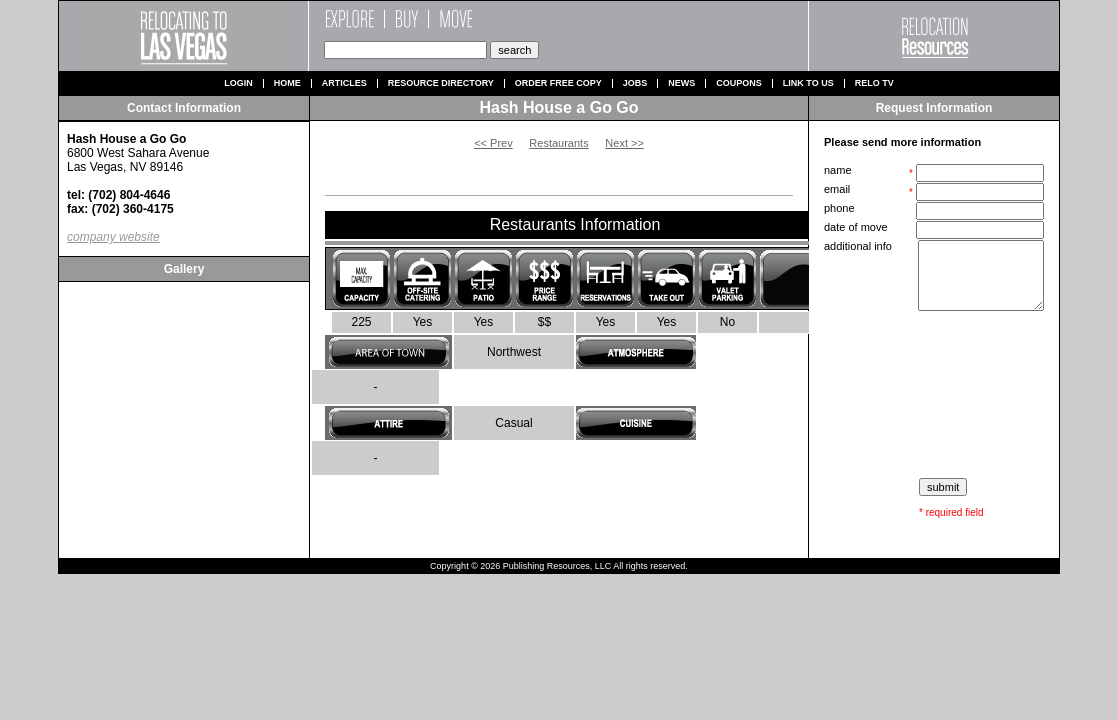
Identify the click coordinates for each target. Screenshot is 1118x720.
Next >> (624, 143)
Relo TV (874, 83)
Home (287, 83)
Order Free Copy (558, 83)
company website (113, 237)
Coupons (739, 83)
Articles (344, 83)
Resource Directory (441, 83)
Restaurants (558, 143)
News (681, 83)
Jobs (635, 83)
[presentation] (936, 395)
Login (238, 83)
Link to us (808, 83)
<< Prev (493, 143)
